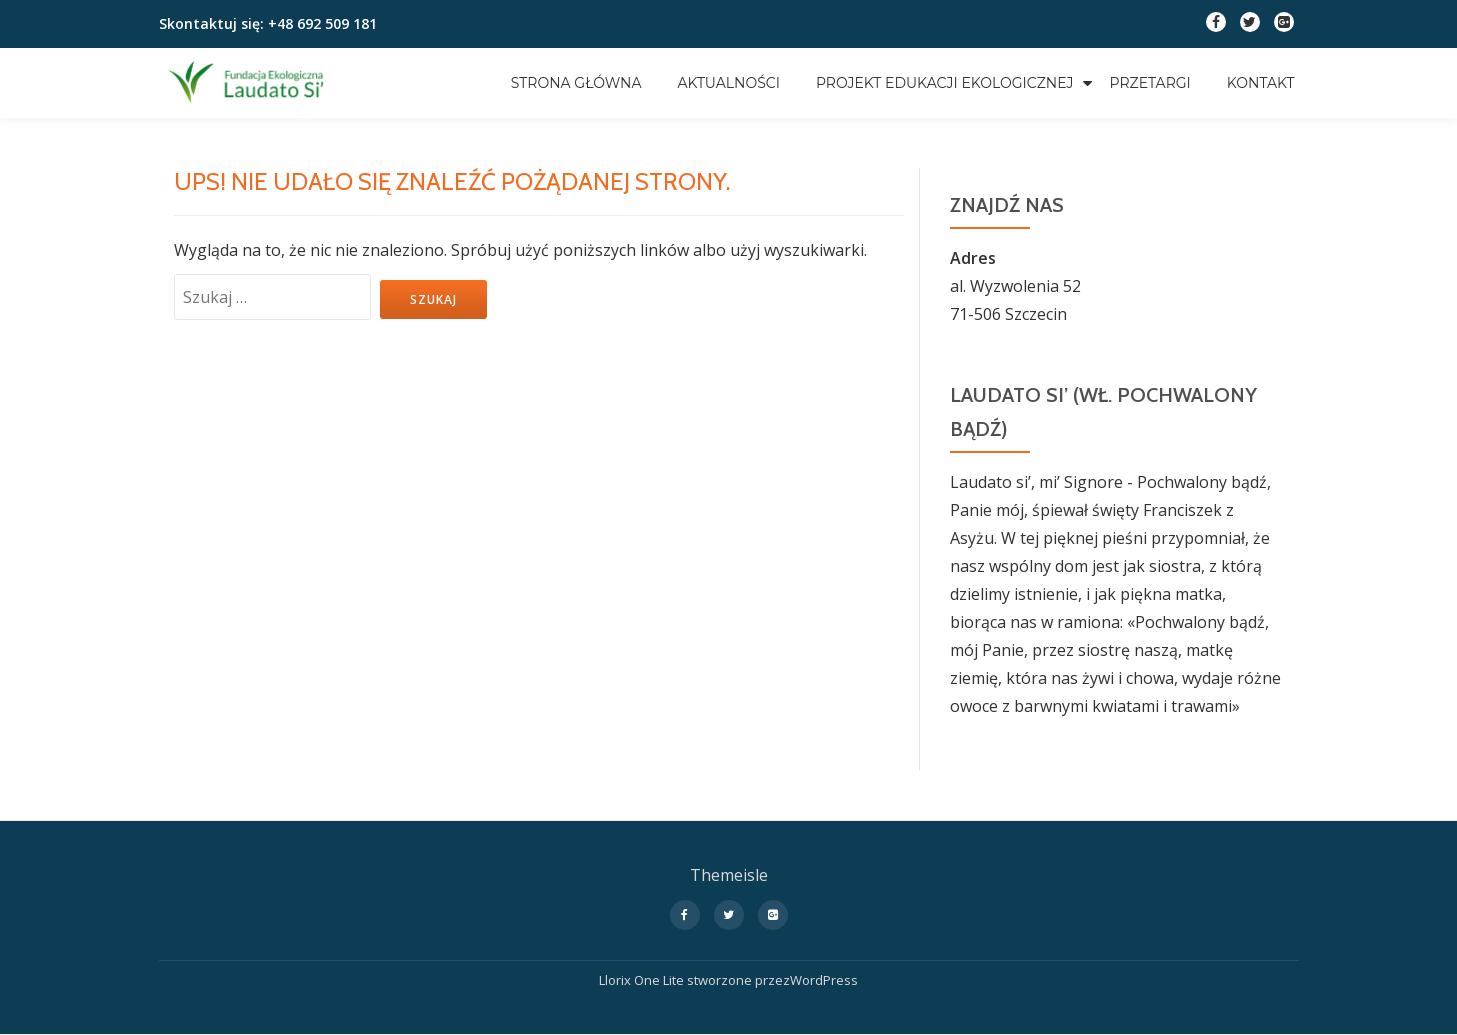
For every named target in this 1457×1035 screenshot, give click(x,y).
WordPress (824, 980)
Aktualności (728, 83)
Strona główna (576, 83)
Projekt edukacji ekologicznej (945, 83)
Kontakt (1261, 83)
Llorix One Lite (643, 980)
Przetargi (1150, 83)
